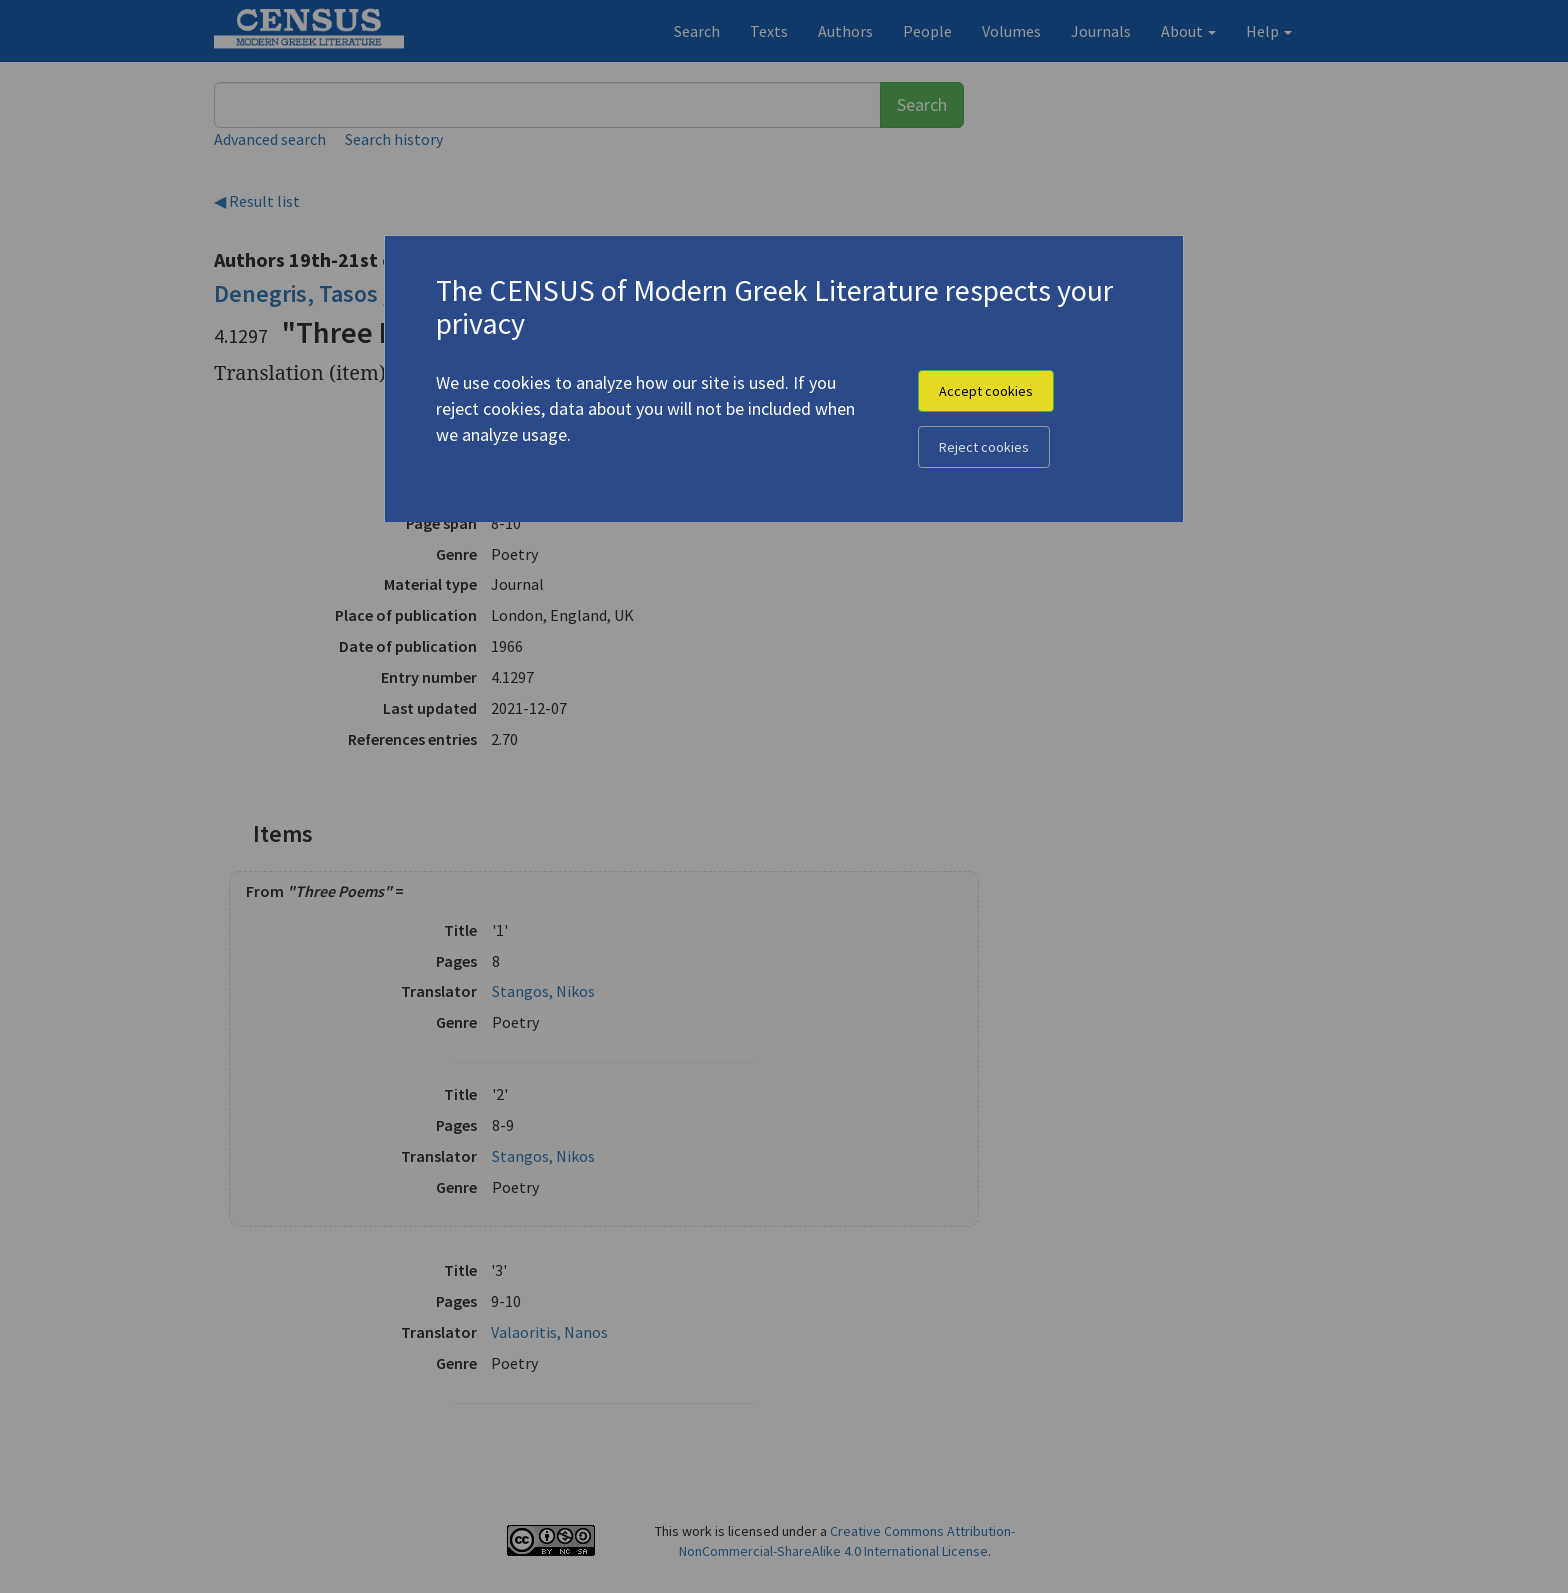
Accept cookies (986, 391)
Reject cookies (984, 447)
